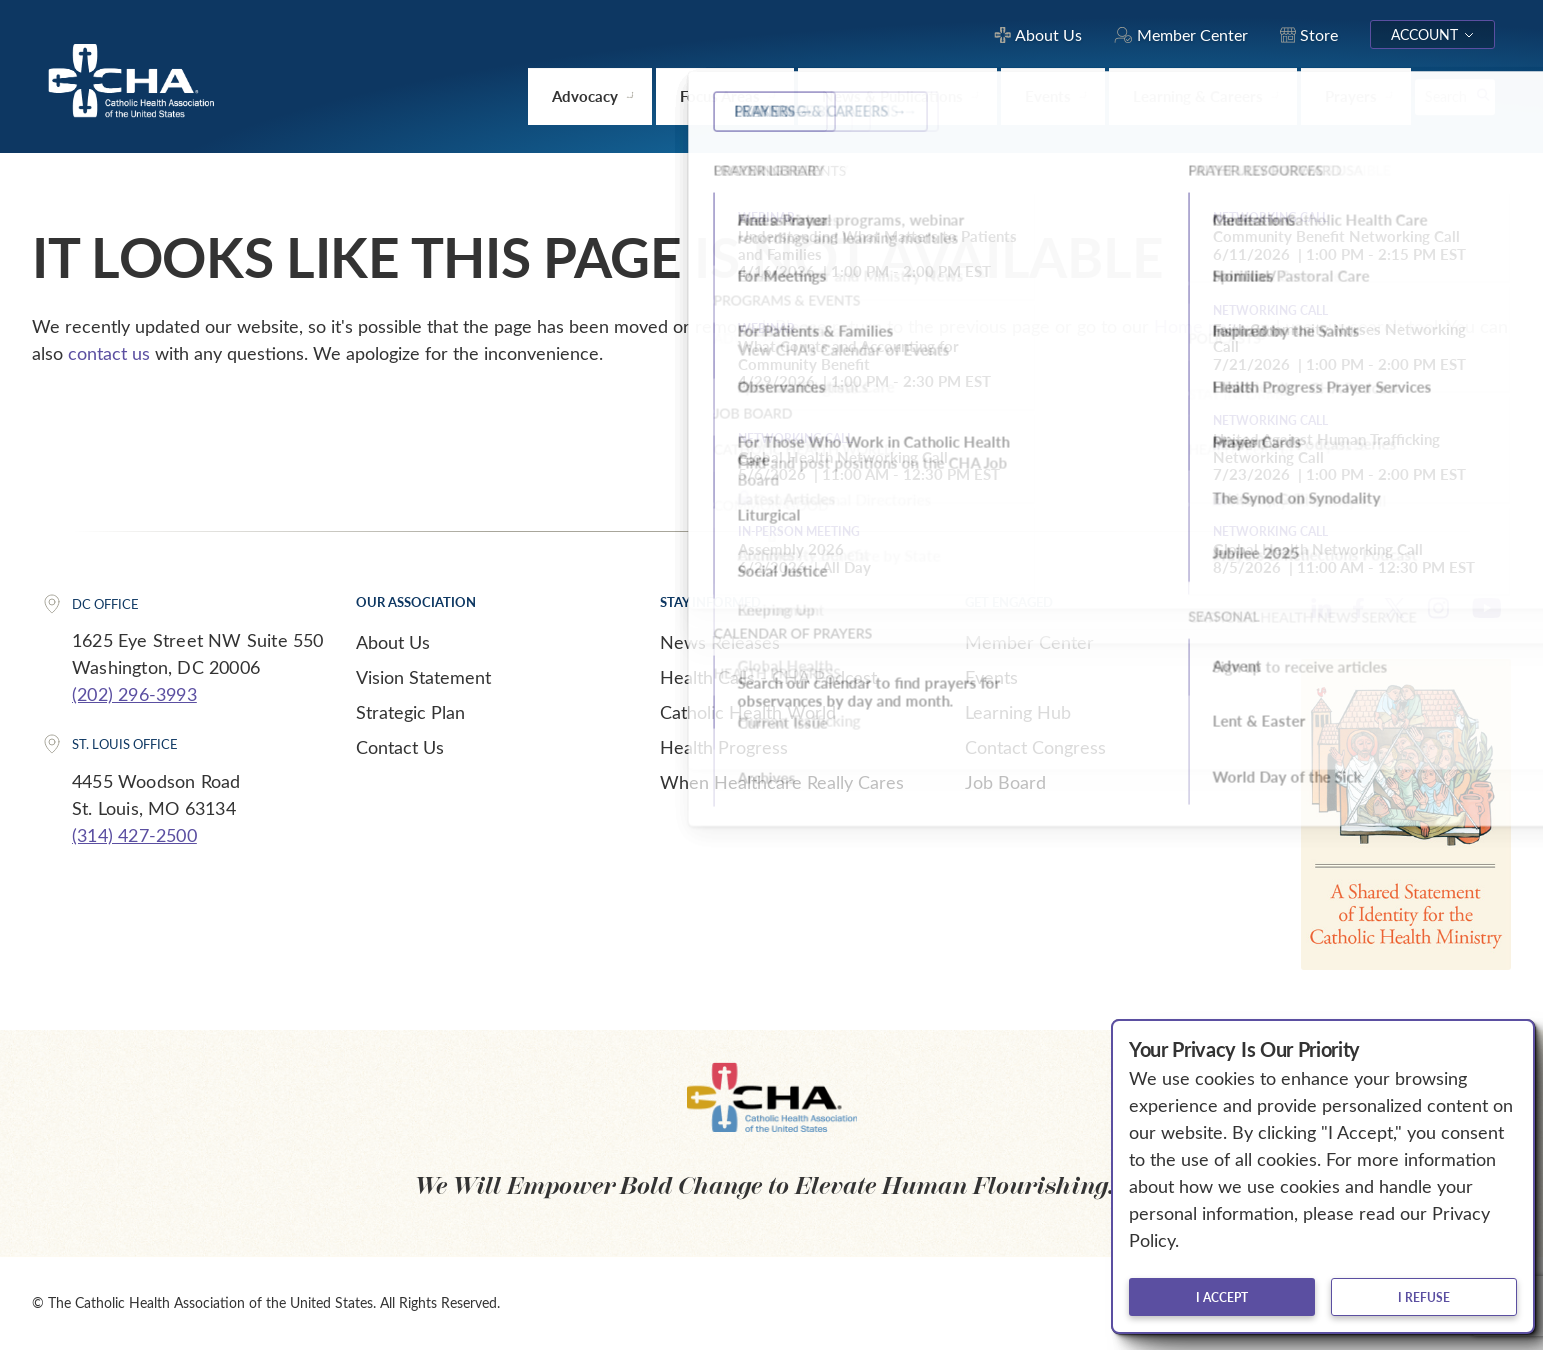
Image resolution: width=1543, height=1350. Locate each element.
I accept (1222, 1297)
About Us (393, 642)
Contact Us (400, 747)
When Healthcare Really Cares (782, 782)
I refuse (1424, 1297)
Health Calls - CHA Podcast (768, 677)
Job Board (1005, 782)
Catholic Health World (748, 712)
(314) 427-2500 (134, 835)
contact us (109, 353)
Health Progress (724, 747)
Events (991, 677)
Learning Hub (1018, 712)
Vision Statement (423, 677)
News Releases (720, 642)
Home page (1200, 326)
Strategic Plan (410, 712)
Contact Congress (1035, 747)
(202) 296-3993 (134, 694)
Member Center (1029, 642)
